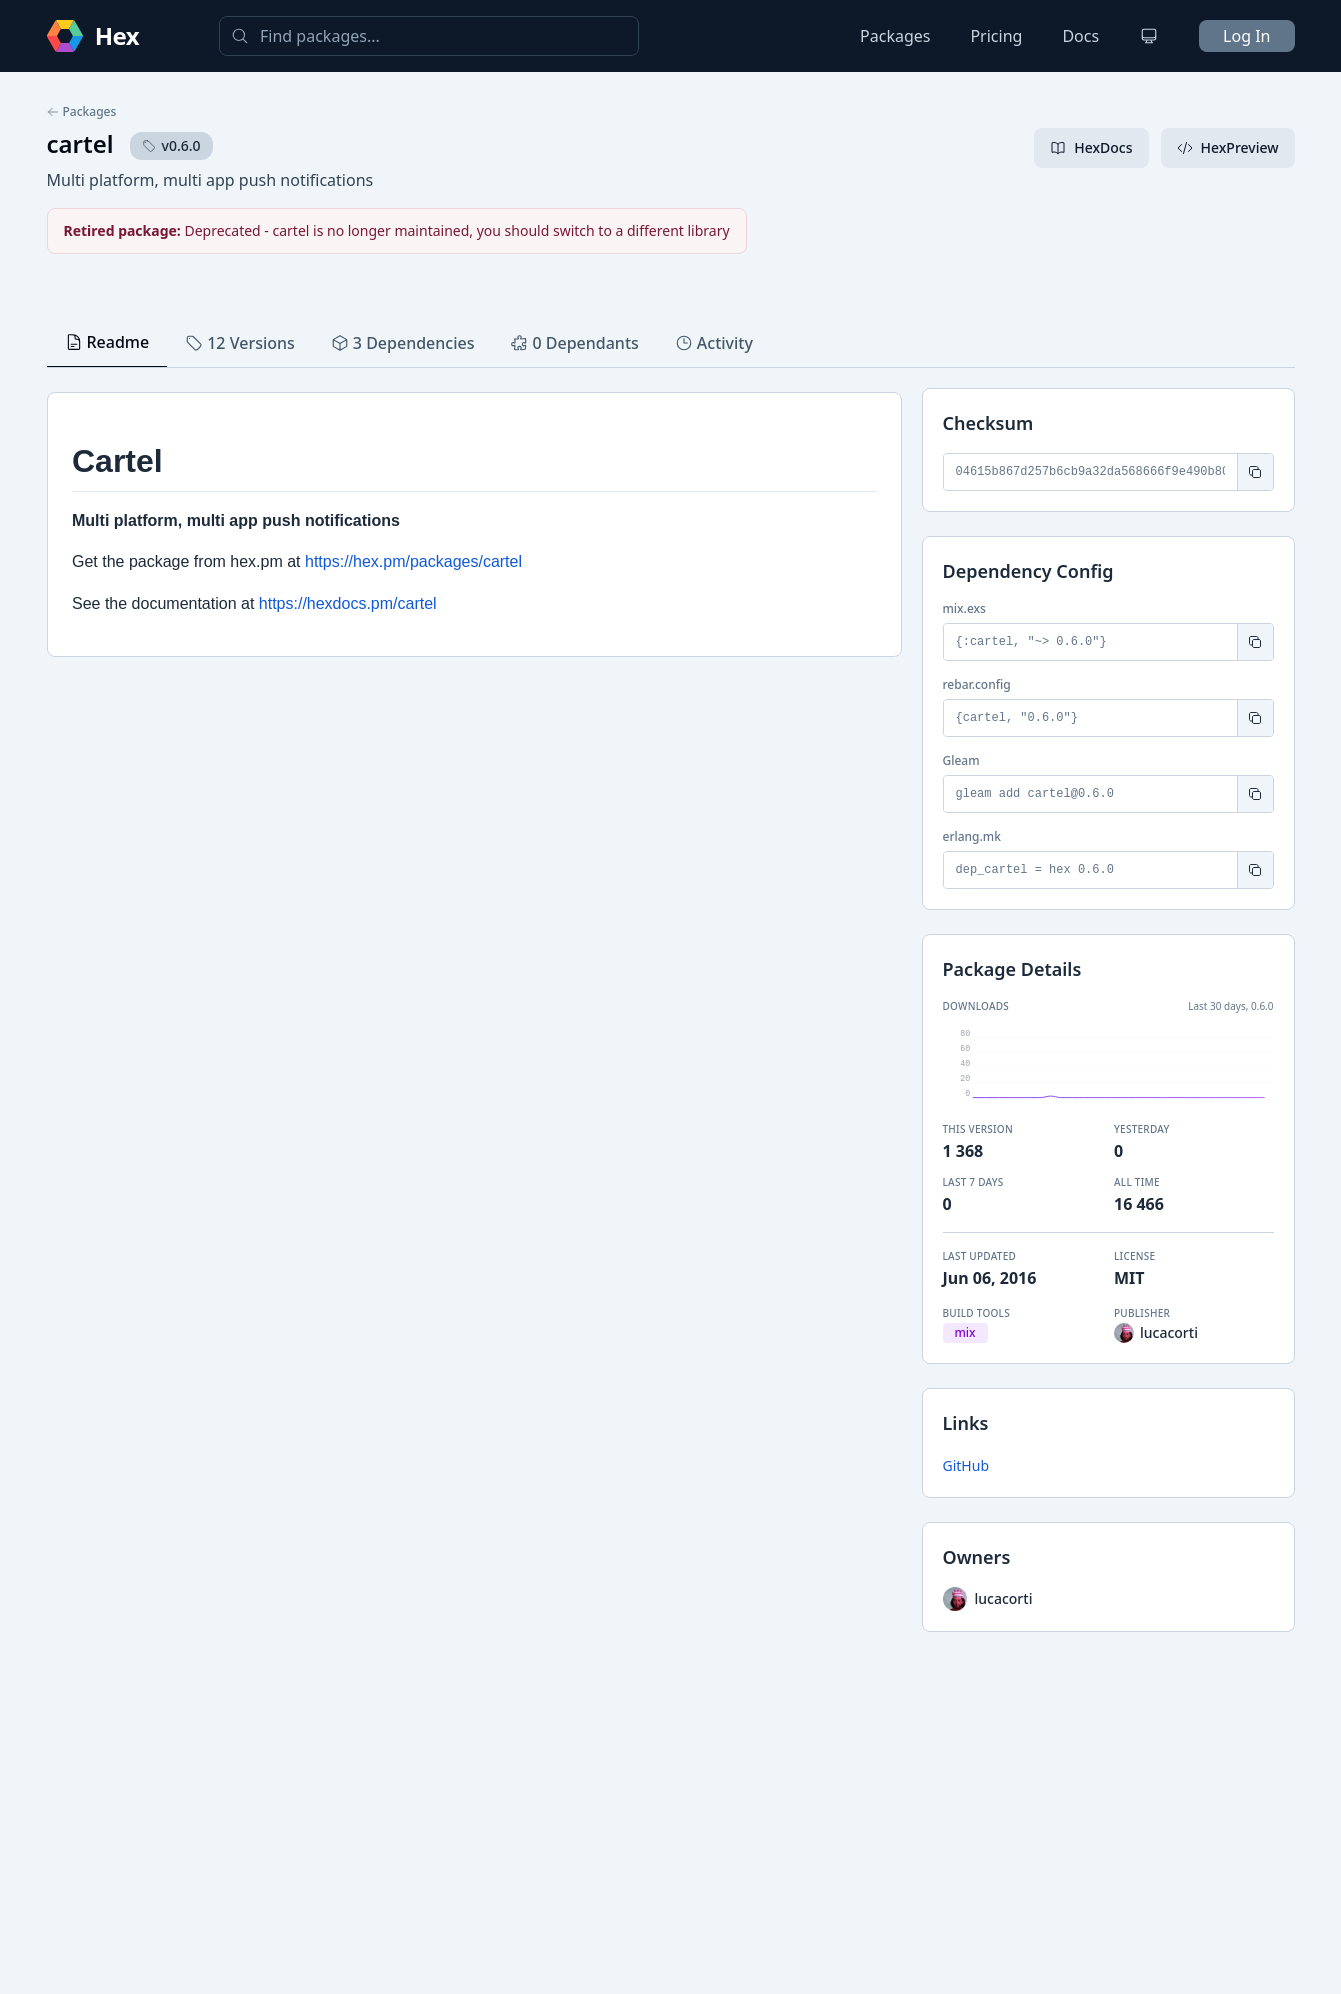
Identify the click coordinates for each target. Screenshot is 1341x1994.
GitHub (966, 1465)
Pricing (996, 36)
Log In (1246, 36)
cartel (80, 143)
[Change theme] (1149, 36)
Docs (1080, 36)
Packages (895, 36)
